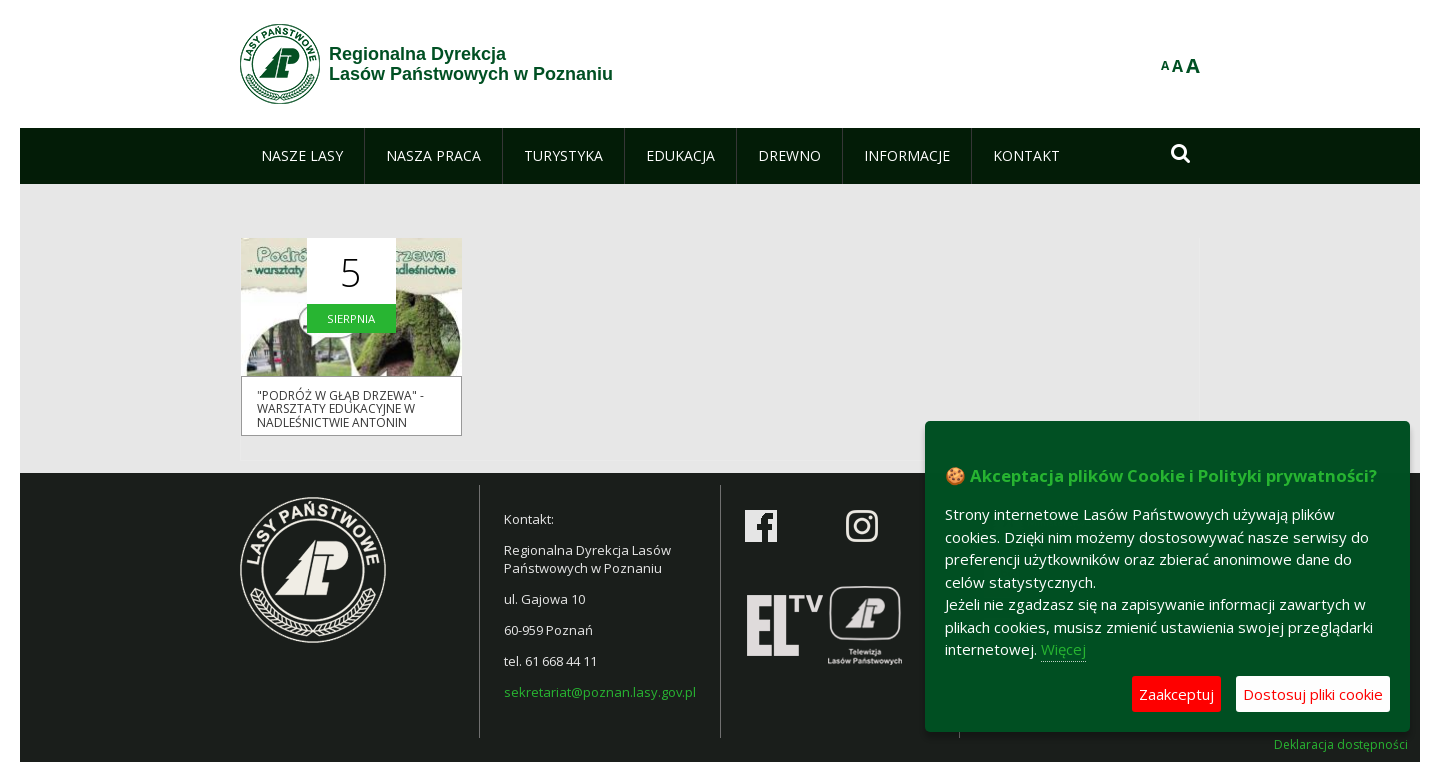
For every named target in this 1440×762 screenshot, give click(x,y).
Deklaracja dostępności (1341, 745)
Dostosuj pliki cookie (1313, 694)
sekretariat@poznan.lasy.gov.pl (600, 692)
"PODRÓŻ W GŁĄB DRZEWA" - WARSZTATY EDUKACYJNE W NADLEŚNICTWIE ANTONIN (340, 409)
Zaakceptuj (1176, 694)
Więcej (1063, 649)
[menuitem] (302, 156)
